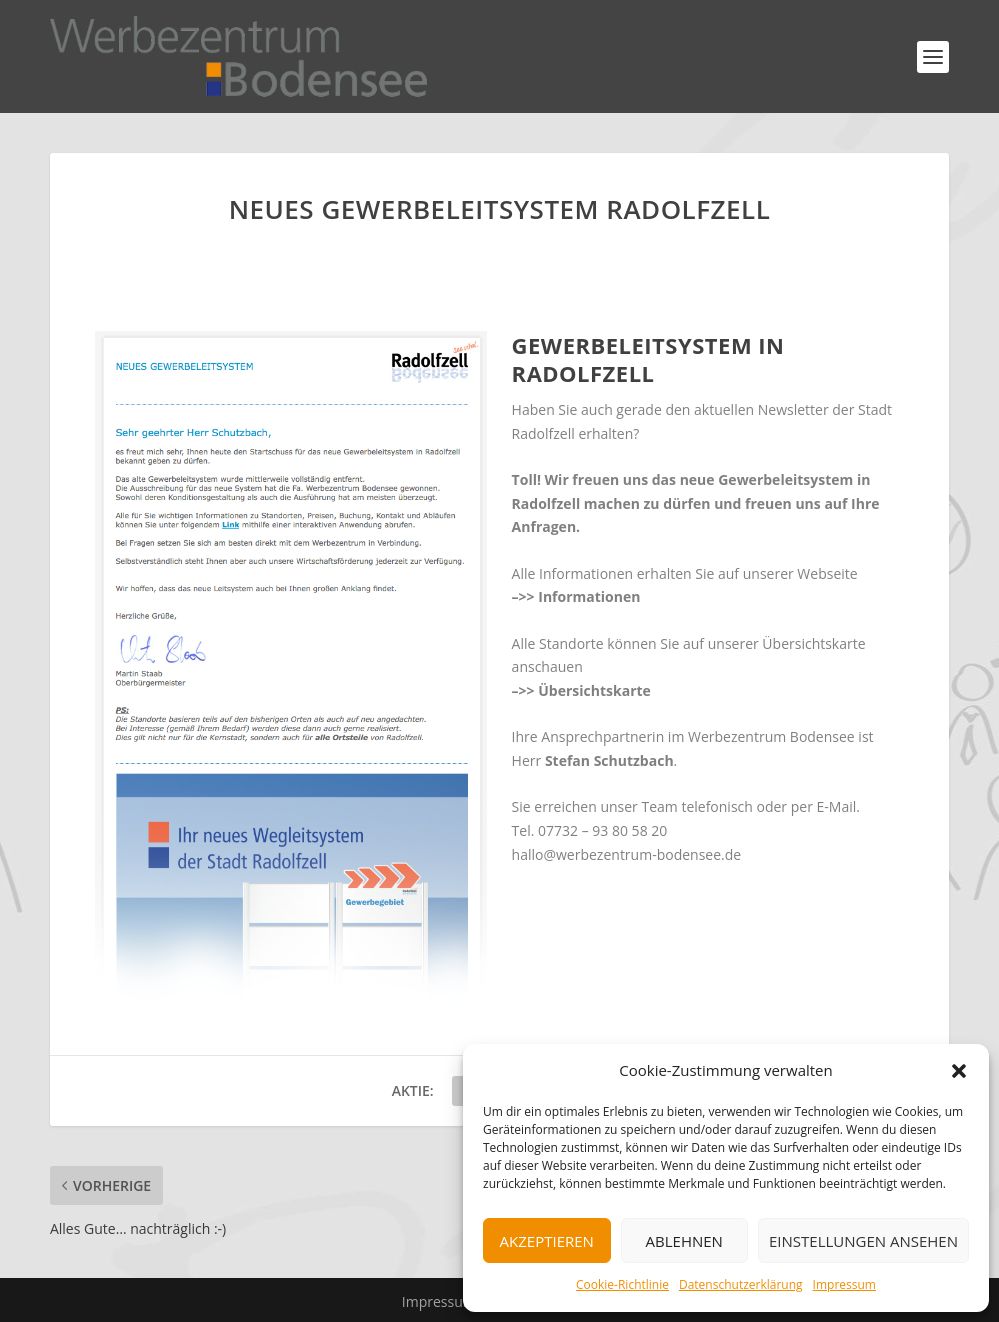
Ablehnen (684, 1241)
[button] (959, 1071)
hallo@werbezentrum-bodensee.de (627, 854)
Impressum (844, 1284)
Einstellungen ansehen (863, 1241)
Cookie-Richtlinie (622, 1284)
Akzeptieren (547, 1241)
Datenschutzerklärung (741, 1284)
